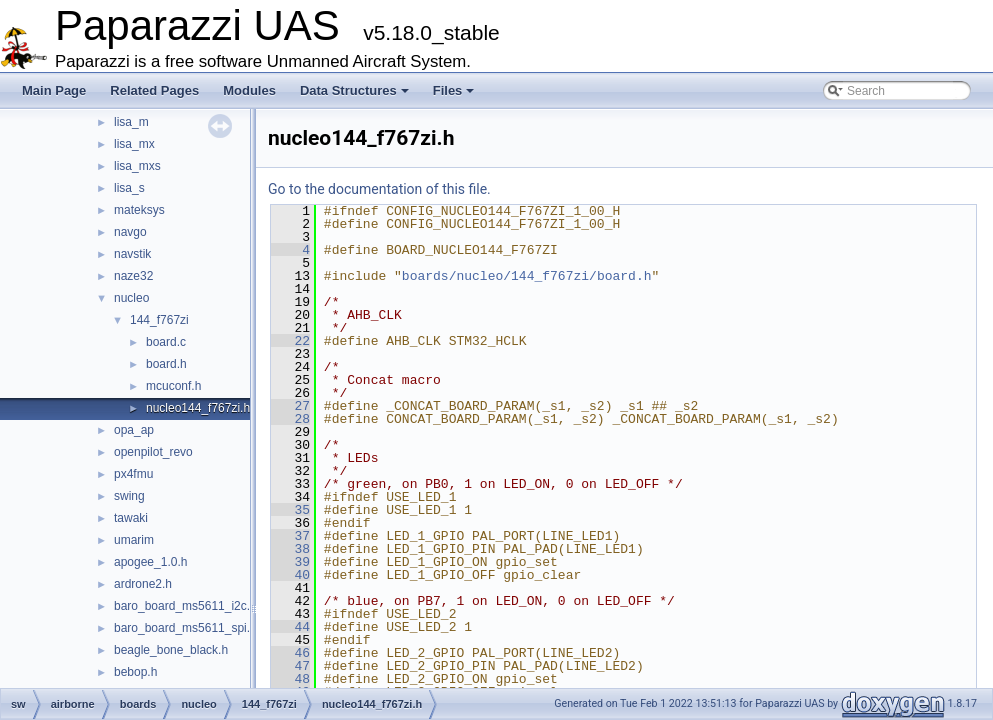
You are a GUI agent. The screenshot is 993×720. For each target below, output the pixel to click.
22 (290, 341)
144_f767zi (159, 320)
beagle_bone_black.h (171, 650)
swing (129, 496)
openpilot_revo (153, 452)
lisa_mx (134, 144)
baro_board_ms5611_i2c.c (185, 606)
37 (290, 536)
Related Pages (154, 90)
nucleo (131, 298)
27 (290, 406)
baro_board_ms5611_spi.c (185, 628)
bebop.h (135, 672)
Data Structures (354, 90)
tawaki (131, 518)
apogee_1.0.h (150, 562)
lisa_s (129, 188)
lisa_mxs (137, 166)
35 (290, 510)
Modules (249, 90)
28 (290, 419)
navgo (130, 232)
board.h (166, 364)
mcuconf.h (173, 386)
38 (290, 549)
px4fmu (133, 474)
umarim (134, 540)
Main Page (54, 90)
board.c (166, 342)
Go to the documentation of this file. (379, 189)
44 (290, 627)
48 (290, 679)
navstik (132, 254)
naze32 (133, 276)
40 (290, 575)
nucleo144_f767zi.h (198, 408)
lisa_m (131, 122)
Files (454, 90)
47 (290, 666)
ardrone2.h (143, 584)
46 (290, 653)
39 (290, 562)
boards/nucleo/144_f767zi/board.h (527, 276)
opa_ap (134, 430)
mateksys (139, 210)
